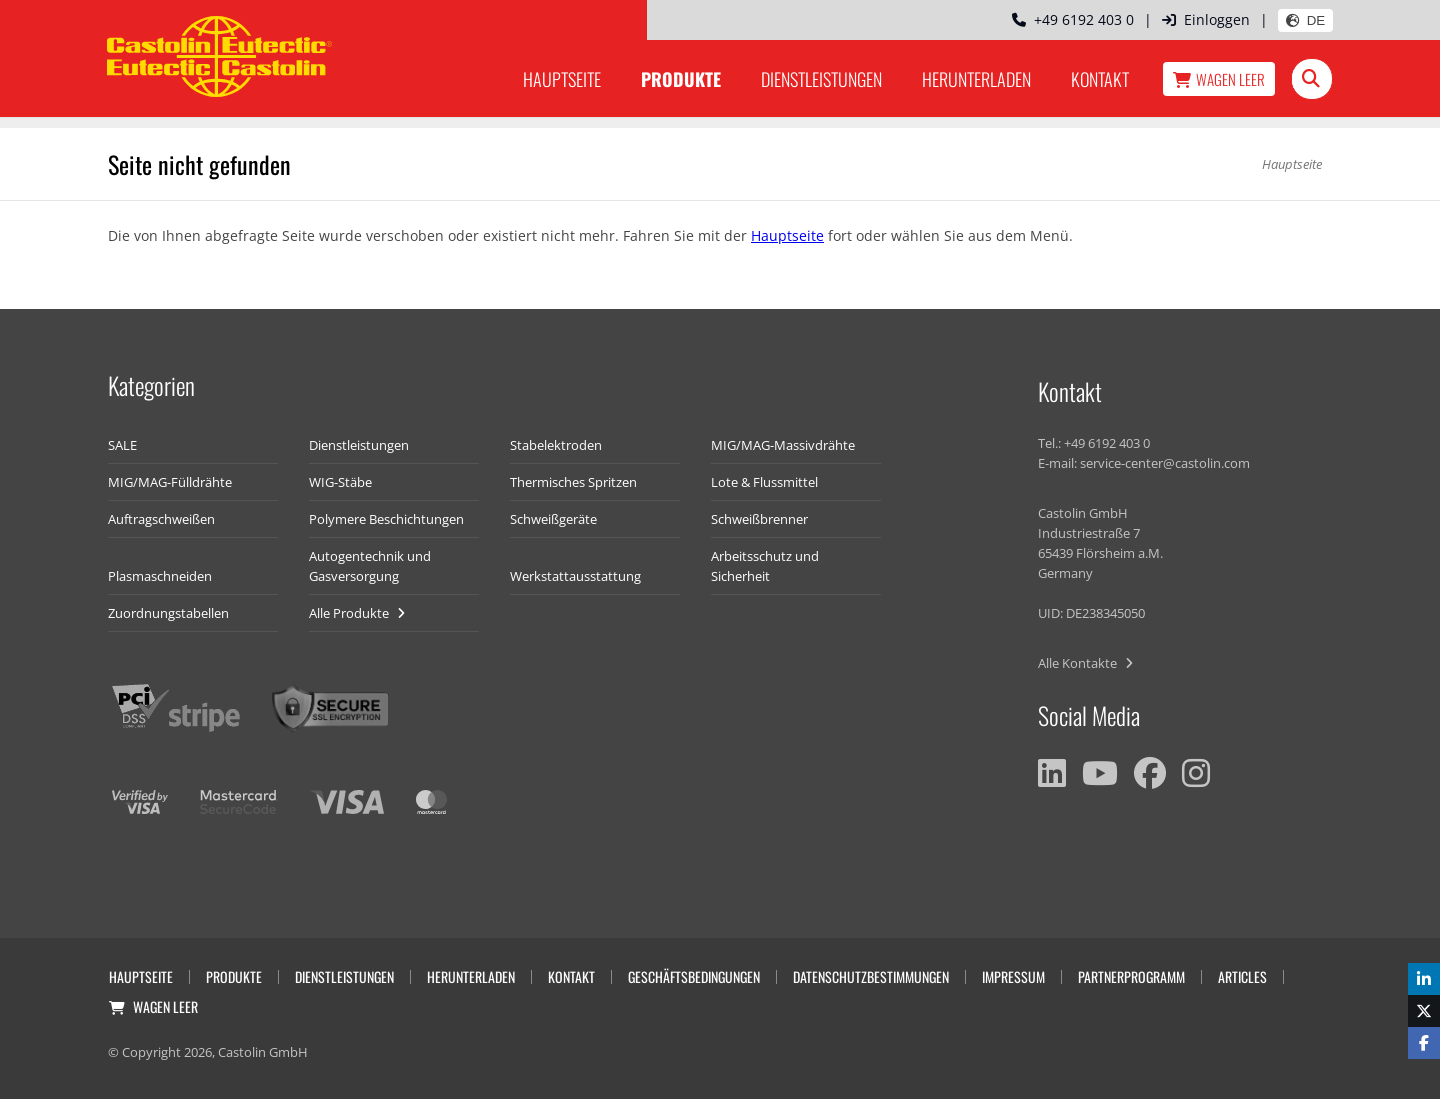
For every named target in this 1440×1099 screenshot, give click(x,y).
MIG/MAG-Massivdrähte (783, 445)
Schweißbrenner (759, 519)
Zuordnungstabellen (168, 613)
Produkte (681, 79)
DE (1306, 20)
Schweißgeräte (553, 519)
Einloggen (1206, 19)
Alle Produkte (357, 613)
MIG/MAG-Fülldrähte (170, 482)
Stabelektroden (556, 445)
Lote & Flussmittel (764, 482)
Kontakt (1100, 79)
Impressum (1013, 976)
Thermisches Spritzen (573, 482)
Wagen (1219, 79)
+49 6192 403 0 (1073, 19)
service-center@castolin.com (1165, 463)
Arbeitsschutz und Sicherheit (765, 566)
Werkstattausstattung (575, 576)
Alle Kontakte (1085, 663)
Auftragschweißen (161, 519)
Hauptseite (562, 79)
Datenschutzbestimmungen (871, 976)
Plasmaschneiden (160, 576)
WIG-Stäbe (340, 482)
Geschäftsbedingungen (694, 976)
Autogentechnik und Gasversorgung (370, 566)
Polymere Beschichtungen (386, 519)
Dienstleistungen (821, 79)
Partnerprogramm (1131, 976)
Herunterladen (976, 79)
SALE (122, 445)
